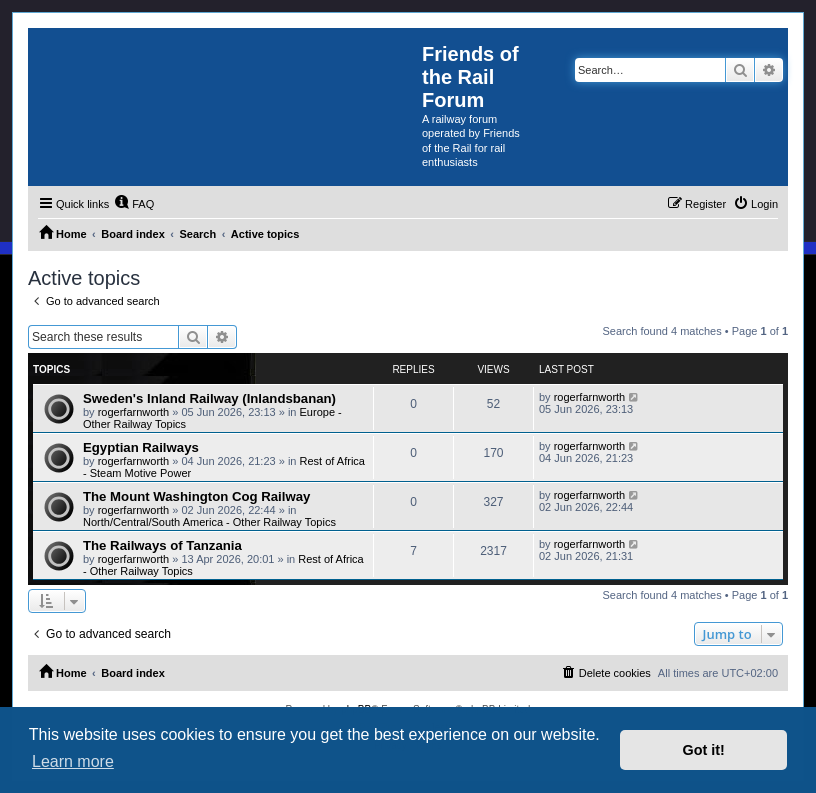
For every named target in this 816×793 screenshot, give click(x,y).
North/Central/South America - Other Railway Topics (209, 522)
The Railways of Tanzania (162, 545)
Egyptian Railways (141, 447)
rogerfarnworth (134, 412)
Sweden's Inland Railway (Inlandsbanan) (209, 398)
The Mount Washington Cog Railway (196, 496)
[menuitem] (134, 204)
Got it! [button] (704, 750)
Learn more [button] (73, 761)
